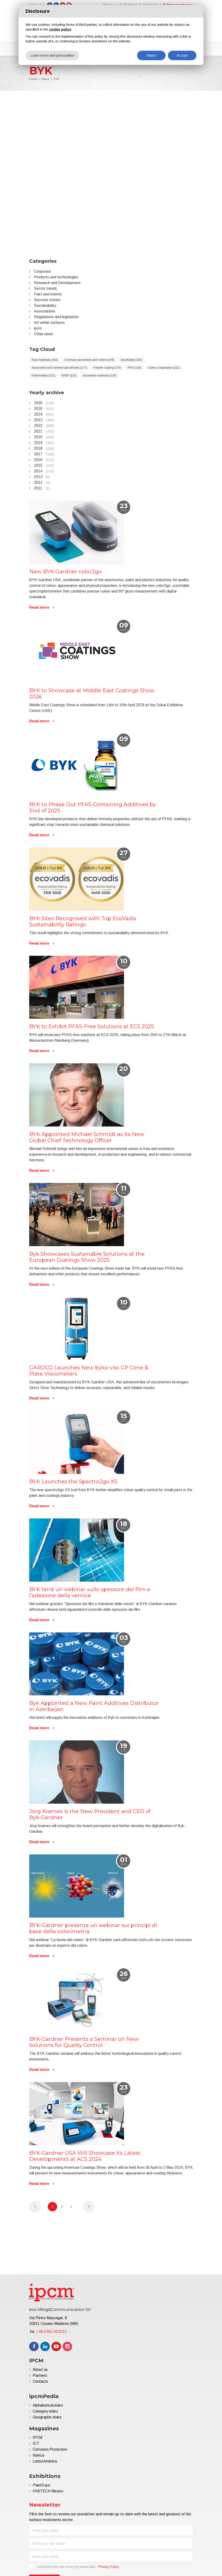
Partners (40, 2375)
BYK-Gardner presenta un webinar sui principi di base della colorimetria (93, 1928)
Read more (39, 607)
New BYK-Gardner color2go (65, 571)
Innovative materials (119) (99, 375)
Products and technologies (56, 277)
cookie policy (60, 29)
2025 (44, 409)
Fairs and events (48, 294)
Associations (44, 311)
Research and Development (57, 283)
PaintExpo (41, 2485)
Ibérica (38, 2455)
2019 (44, 443)
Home (33, 79)
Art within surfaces (49, 323)
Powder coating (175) (107, 367)
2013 (42, 477)
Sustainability (45, 305)
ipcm (38, 328)
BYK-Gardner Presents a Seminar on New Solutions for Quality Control (84, 2042)
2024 (44, 414)
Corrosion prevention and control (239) (89, 360)
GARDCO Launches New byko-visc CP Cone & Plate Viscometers (88, 1370)
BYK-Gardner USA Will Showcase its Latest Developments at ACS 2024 (84, 2156)
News (45, 79)
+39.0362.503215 (51, 2332)
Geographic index (47, 2417)
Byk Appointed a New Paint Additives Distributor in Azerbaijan (94, 1706)
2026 (44, 403)
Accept (182, 55)
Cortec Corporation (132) (164, 367)
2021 (44, 431)
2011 (42, 488)
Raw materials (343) (45, 360)
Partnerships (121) (43, 375)
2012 (42, 482)
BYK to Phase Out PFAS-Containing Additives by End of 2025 (92, 807)
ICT (36, 2443)
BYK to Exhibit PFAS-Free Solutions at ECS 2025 (91, 1026)
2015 (44, 465)
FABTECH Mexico (48, 2491)
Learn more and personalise (52, 55)
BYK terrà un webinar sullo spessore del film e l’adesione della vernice (89, 1592)
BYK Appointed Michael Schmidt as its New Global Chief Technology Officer (86, 1137)
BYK (56, 79)
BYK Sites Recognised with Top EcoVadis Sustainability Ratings (82, 921)
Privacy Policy (108, 2567)
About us (40, 2370)
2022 (44, 426)
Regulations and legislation (56, 317)
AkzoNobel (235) (131, 360)
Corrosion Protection (50, 2449)
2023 (44, 420)
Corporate (42, 271)
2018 (44, 448)
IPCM (37, 2438)
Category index (45, 2411)
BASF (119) (69, 375)
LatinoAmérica (45, 2461)
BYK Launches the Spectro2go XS (73, 1481)
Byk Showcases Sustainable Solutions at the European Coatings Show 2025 (87, 1257)
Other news (43, 334)
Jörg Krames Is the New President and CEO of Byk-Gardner (90, 1814)
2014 (44, 471)
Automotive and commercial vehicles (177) (59, 367)
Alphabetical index (48, 2405)
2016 (44, 460)
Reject (151, 55)
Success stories (47, 300)
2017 (44, 454)
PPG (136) (134, 367)
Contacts (40, 2381)
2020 (44, 437)
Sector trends (45, 288)
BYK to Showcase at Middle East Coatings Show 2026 (91, 693)
